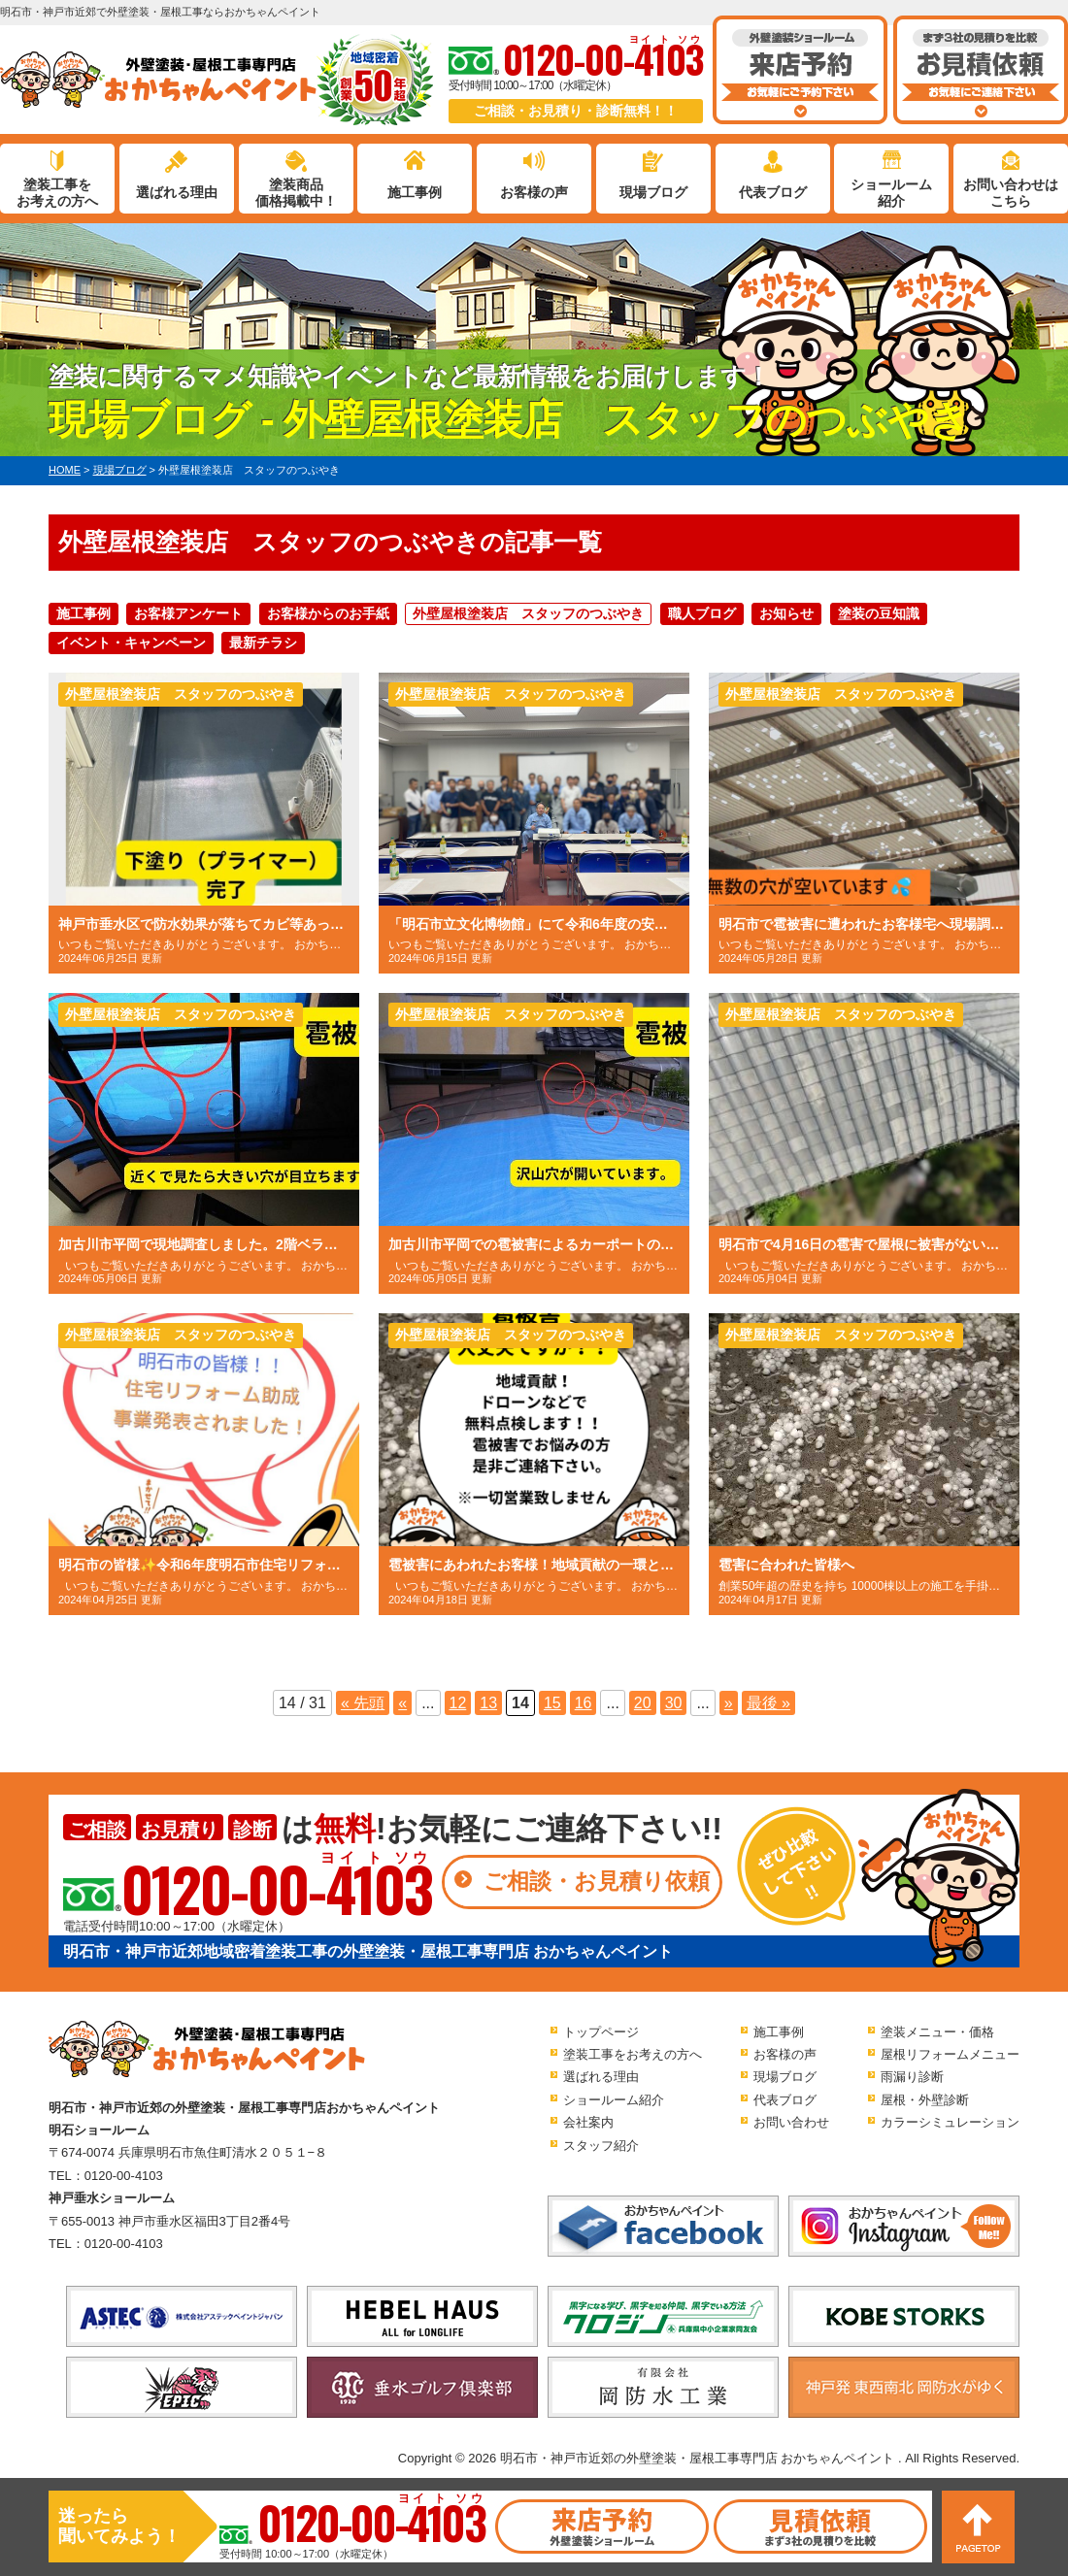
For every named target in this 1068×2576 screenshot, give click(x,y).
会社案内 (588, 2122)
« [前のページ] (402, 1703)
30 (674, 1703)
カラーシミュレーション (950, 2122)
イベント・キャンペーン (131, 642)
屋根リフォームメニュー (950, 2054)
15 (552, 1703)
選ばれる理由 (176, 192)
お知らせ (786, 613)
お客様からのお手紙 (328, 613)
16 (583, 1703)
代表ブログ (773, 192)
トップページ (601, 2032)
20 (642, 1703)
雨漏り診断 (912, 2076)
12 (458, 1703)
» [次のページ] (728, 1703)
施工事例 (414, 192)
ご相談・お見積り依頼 (597, 1881)
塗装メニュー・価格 (937, 2032)
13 (488, 1703)
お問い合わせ (791, 2122)
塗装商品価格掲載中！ (296, 193)
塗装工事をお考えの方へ (57, 193)
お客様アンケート (188, 613)
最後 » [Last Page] (768, 1703)
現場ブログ (653, 192)
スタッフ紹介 (601, 2145)
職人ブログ (702, 613)
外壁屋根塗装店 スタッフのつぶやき (528, 613)
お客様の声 (534, 192)
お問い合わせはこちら (1010, 193)
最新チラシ (263, 642)
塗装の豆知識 (878, 613)
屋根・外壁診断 (925, 2100)
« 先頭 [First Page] (362, 1703)
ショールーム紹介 (891, 193)
